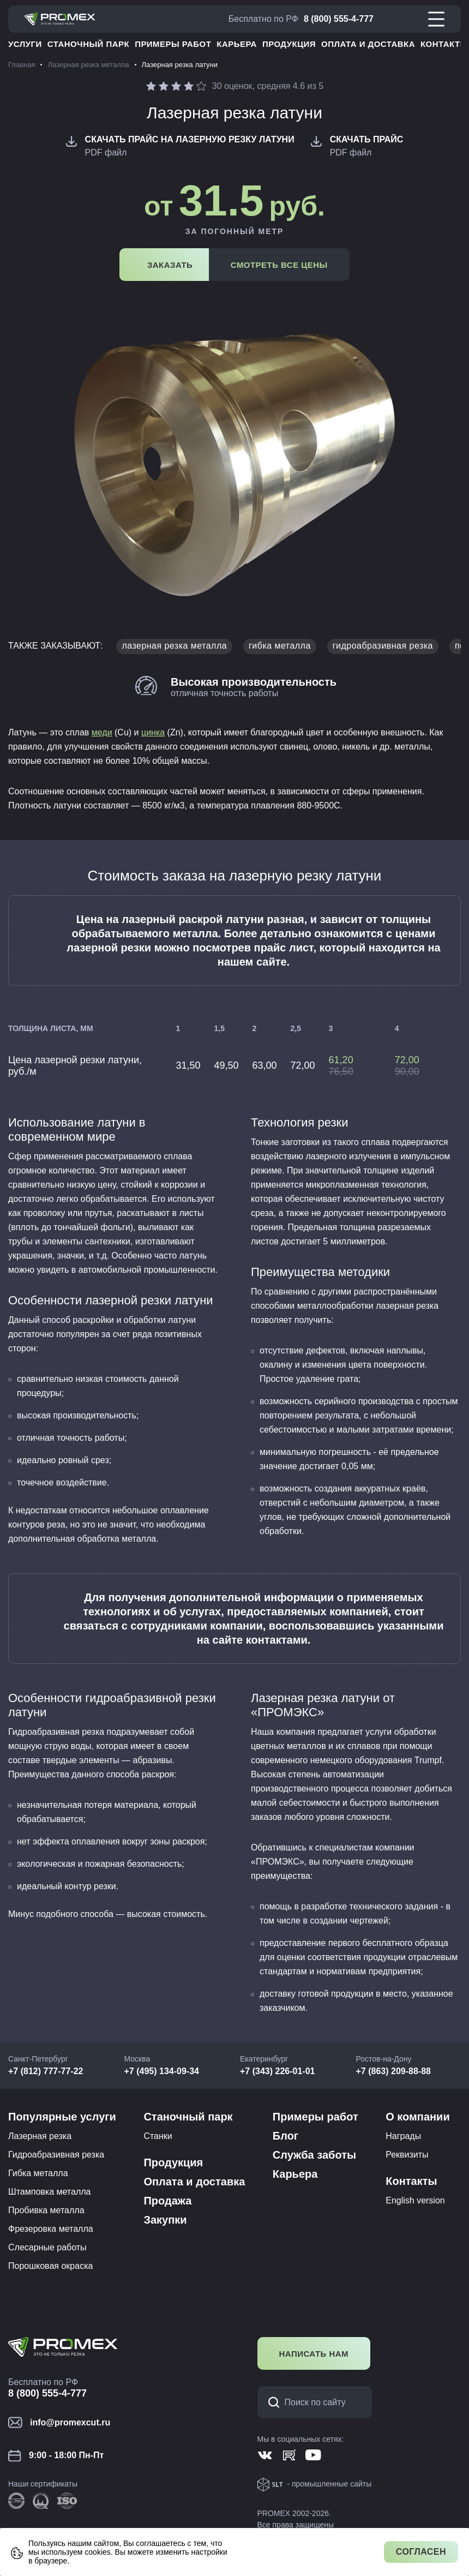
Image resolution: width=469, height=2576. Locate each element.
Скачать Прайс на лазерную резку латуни (189, 139)
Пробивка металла (46, 2210)
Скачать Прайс (367, 139)
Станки (157, 2136)
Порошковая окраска (50, 2266)
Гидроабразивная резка (56, 2154)
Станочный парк (88, 44)
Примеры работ (173, 44)
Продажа (167, 2201)
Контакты (444, 44)
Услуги (25, 44)
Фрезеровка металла (50, 2228)
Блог (285, 2136)
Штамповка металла (49, 2191)
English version (415, 2200)
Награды (403, 2136)
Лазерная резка (39, 2136)
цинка (153, 732)
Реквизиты (407, 2154)
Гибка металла (38, 2173)
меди (102, 732)
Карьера (237, 44)
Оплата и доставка (368, 44)
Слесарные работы (47, 2247)
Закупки (165, 2220)
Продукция (289, 44)
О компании (417, 2117)
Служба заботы (314, 2155)
